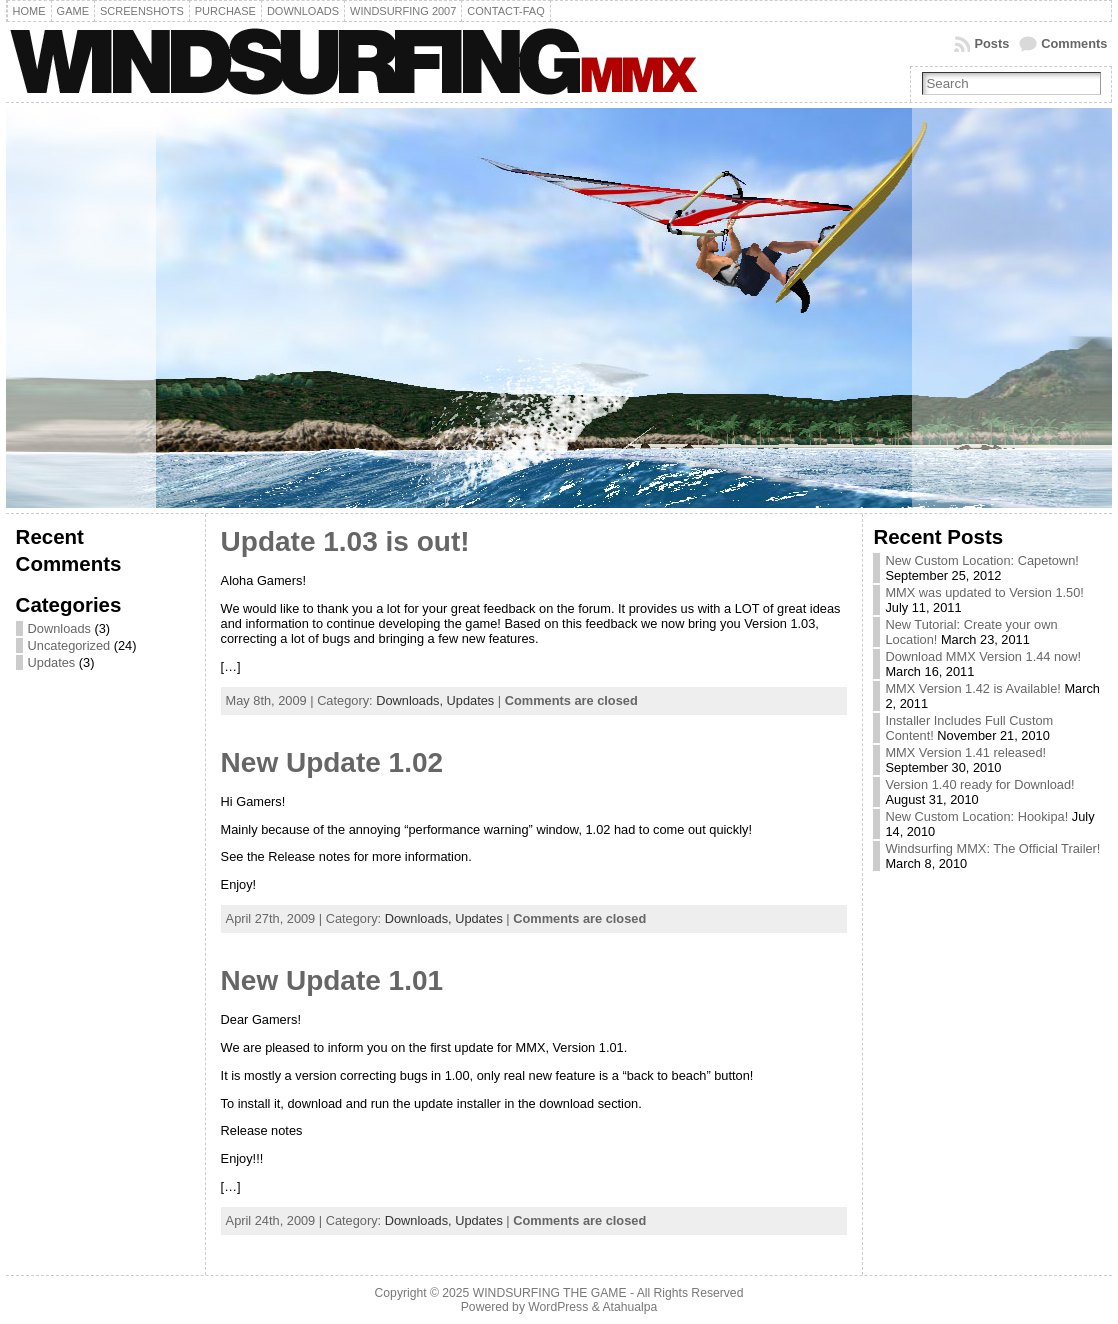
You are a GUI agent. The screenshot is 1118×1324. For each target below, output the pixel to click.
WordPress (558, 1307)
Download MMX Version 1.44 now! (983, 656)
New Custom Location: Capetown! (981, 560)
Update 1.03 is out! (345, 541)
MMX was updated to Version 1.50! (984, 592)
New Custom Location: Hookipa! (976, 816)
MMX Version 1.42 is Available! (972, 688)
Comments (1074, 43)
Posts (991, 43)
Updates (52, 662)
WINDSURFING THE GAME (550, 1293)
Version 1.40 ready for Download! (979, 784)
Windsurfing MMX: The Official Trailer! (992, 848)
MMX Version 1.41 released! (965, 752)
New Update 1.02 (332, 762)
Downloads (59, 628)
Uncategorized (69, 645)
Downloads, (411, 700)
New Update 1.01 (332, 980)
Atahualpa (629, 1307)
